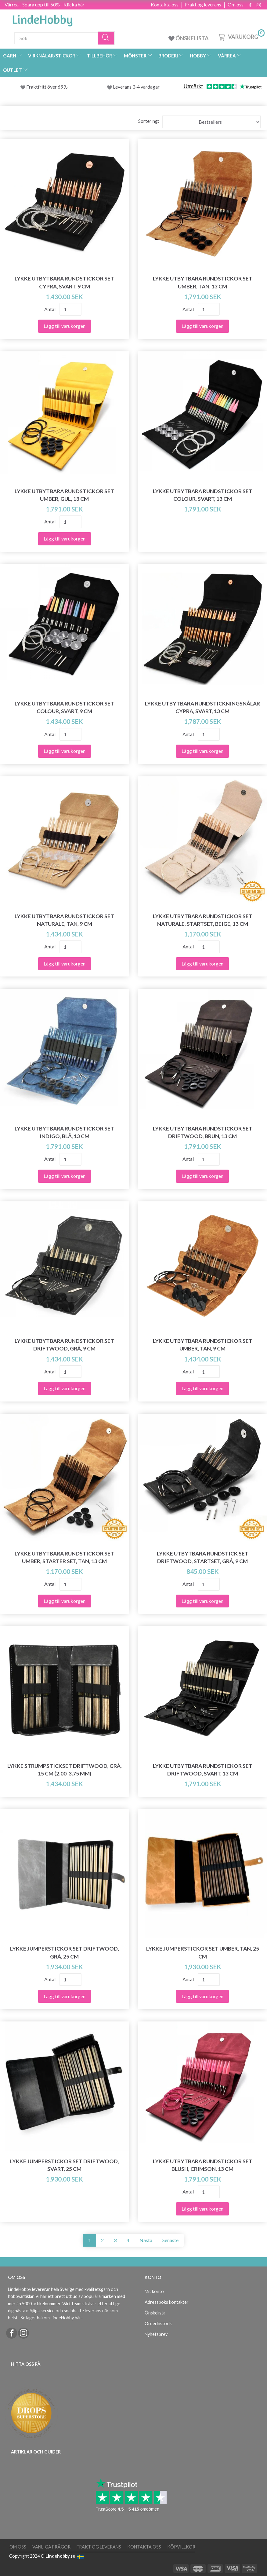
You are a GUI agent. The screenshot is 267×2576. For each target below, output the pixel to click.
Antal (50, 309)
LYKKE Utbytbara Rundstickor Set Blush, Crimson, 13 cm (202, 2165)
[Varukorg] (241, 36)
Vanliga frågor (51, 2546)
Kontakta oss (165, 4)
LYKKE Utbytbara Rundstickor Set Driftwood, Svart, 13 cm (202, 1770)
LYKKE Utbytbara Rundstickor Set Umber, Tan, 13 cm (202, 282)
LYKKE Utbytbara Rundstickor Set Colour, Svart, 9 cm (64, 707)
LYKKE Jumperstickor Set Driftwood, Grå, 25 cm (64, 1952)
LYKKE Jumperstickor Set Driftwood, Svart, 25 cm (64, 2165)
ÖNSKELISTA (188, 38)
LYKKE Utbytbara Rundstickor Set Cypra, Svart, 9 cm (64, 282)
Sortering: (148, 121)
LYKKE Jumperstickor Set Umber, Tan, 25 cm (202, 1952)
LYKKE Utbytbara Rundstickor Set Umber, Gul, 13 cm (64, 495)
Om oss (236, 4)
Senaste (170, 2240)
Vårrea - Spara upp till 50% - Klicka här (45, 4)
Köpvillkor (181, 2546)
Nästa (145, 2240)
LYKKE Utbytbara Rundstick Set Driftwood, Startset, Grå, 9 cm (202, 1557)
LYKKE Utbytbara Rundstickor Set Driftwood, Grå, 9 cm (64, 1345)
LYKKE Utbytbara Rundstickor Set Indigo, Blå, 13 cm (64, 1132)
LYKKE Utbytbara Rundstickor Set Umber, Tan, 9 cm (202, 1345)
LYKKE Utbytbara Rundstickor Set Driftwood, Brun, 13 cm (202, 1132)
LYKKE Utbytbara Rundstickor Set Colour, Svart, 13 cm (202, 495)
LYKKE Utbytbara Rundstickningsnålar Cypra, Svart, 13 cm (202, 707)
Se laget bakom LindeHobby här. (51, 2317)
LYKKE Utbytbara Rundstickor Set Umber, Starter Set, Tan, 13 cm (64, 1557)
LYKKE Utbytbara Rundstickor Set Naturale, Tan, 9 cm (64, 920)
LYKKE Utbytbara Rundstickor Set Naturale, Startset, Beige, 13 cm (202, 920)
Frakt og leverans (203, 4)
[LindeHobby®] (42, 18)
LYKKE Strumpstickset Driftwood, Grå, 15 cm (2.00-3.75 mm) (64, 1770)
